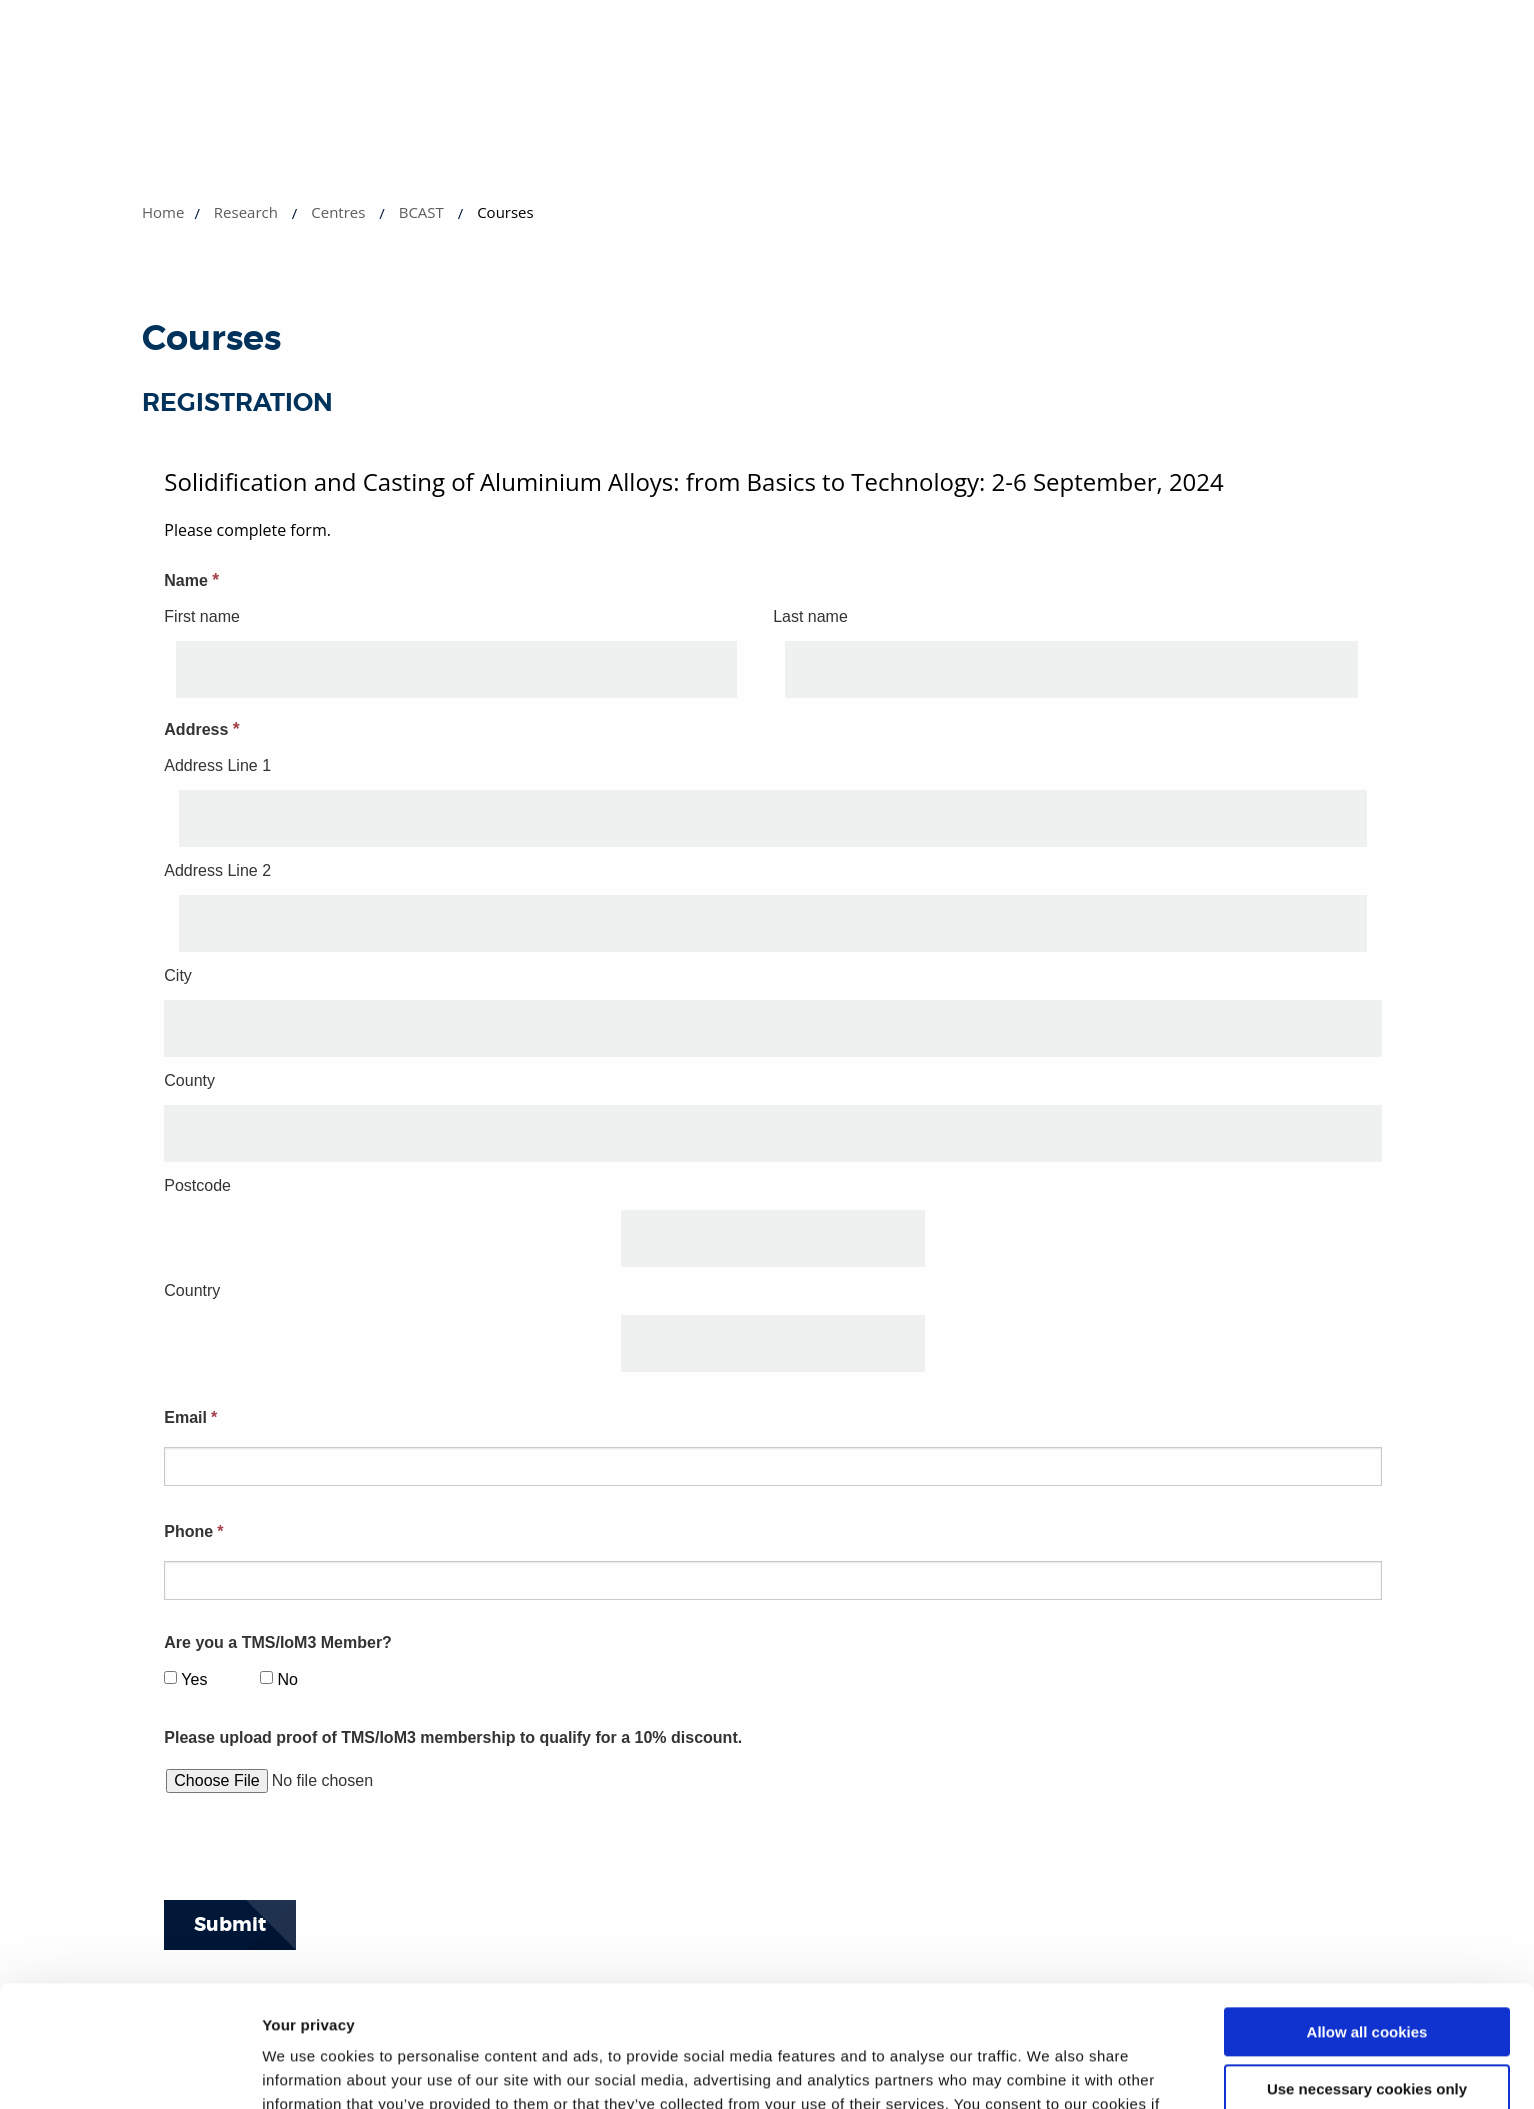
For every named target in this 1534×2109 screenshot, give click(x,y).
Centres (338, 212)
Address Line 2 (217, 870)
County (189, 1080)
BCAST (421, 212)
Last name (810, 616)
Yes (194, 1679)
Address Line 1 (217, 765)
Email (190, 1417)
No (287, 1679)
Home (163, 212)
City (178, 975)
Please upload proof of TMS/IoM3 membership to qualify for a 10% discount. (453, 1737)
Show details (308, 2069)
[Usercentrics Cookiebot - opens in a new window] (129, 2070)
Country (192, 1290)
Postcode (197, 1185)
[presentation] (316, 1853)
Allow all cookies (1367, 1918)
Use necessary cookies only (1367, 1974)
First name (202, 616)
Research (246, 212)
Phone (193, 1531)
